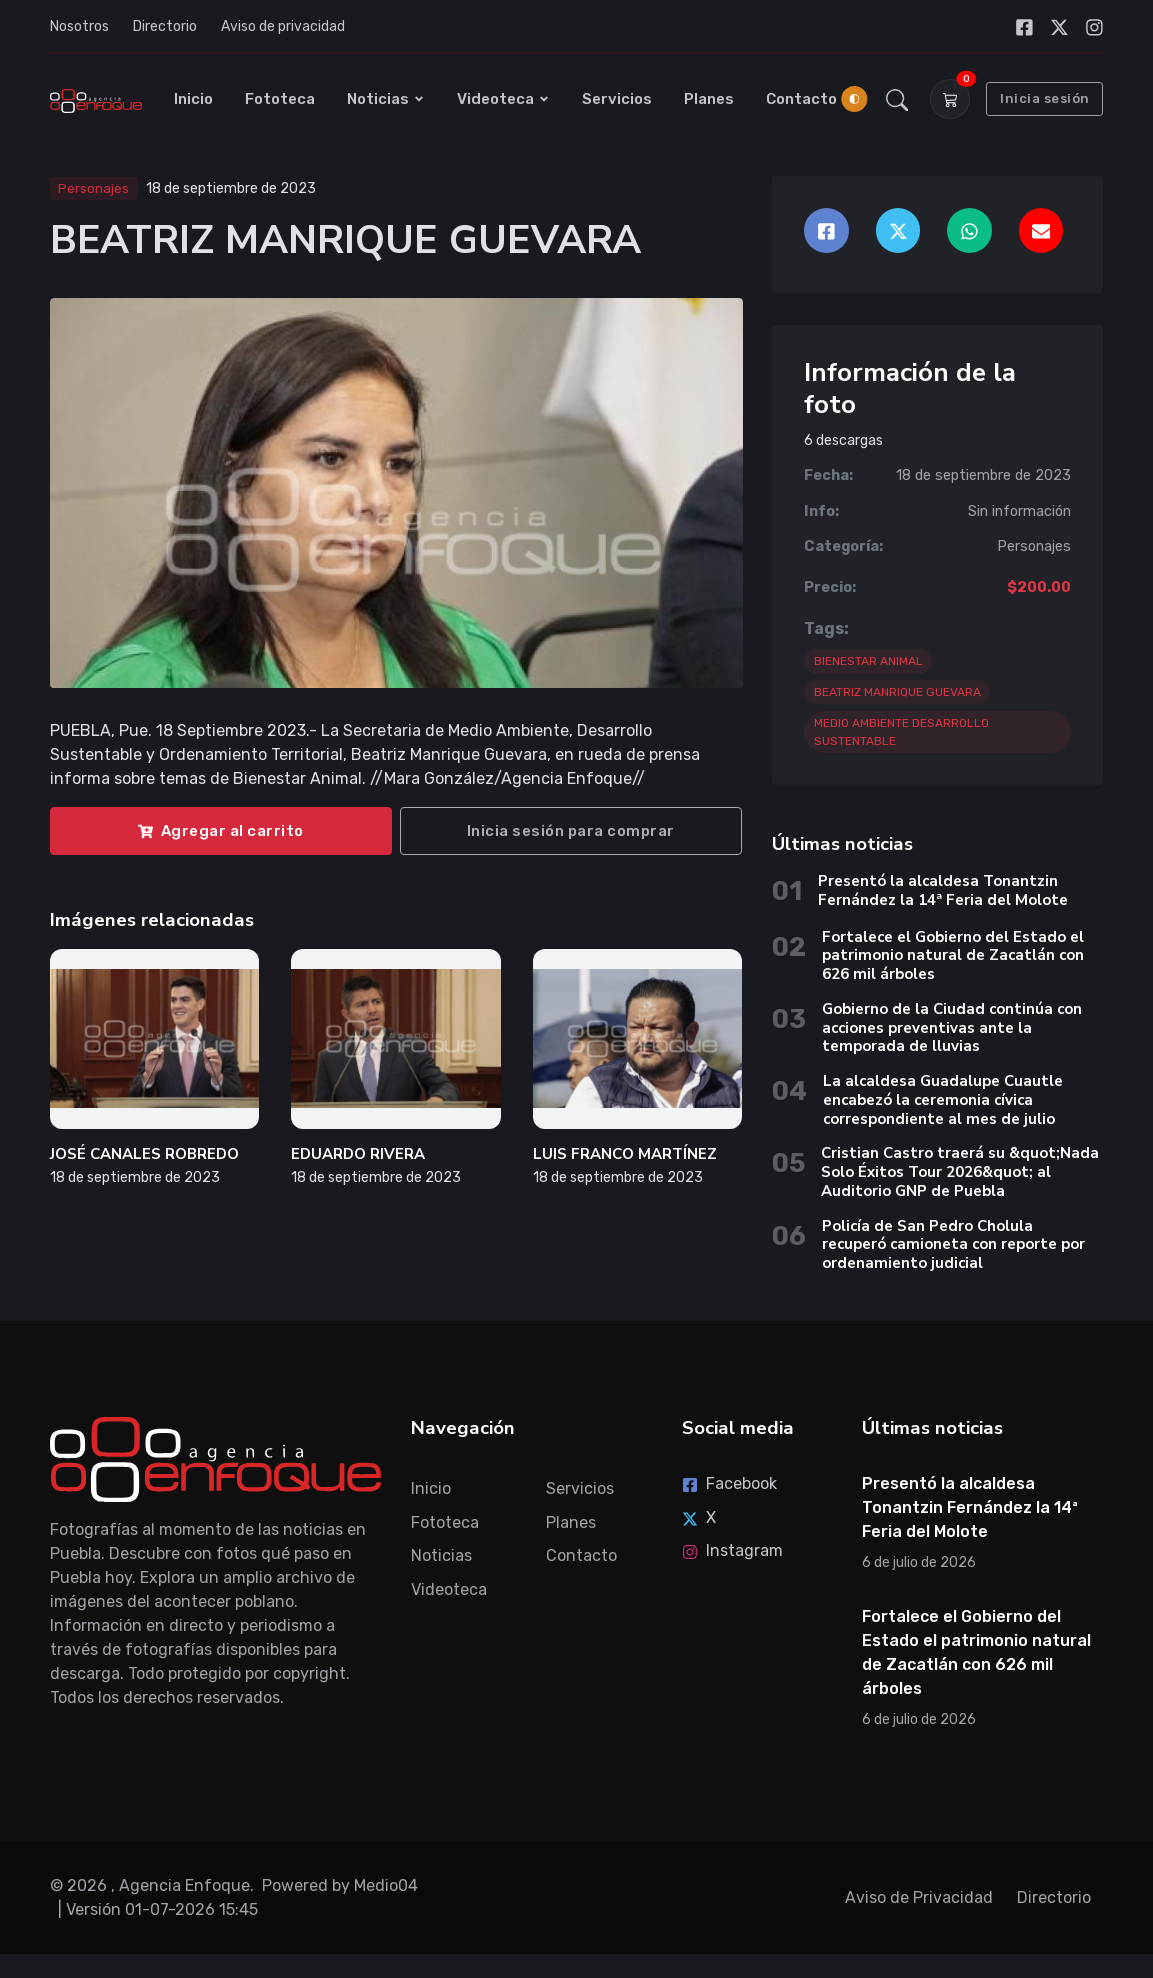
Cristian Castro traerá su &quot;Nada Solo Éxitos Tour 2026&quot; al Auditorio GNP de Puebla (960, 1172)
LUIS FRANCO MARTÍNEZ (625, 1154)
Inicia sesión (1045, 98)
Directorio (165, 26)
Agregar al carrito (221, 831)
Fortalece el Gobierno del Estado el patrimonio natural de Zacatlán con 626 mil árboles (953, 956)
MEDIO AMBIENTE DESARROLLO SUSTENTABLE (901, 732)
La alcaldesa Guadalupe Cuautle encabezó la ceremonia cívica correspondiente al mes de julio (943, 1100)
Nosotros (79, 26)
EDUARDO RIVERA (358, 1154)
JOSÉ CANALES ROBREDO (144, 1154)
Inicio (193, 99)
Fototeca (280, 99)
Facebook (729, 1483)
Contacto (801, 99)
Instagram (732, 1550)
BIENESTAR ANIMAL (868, 661)
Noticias (386, 99)
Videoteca (503, 99)
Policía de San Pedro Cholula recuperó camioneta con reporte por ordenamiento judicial (953, 1245)
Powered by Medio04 (340, 1885)
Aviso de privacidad (283, 26)
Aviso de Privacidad (919, 1897)
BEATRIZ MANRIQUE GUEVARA (897, 692)
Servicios (617, 99)
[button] (896, 99)
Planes (709, 99)
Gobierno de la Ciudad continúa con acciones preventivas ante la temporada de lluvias (952, 1028)
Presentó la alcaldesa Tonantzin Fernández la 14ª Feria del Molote (943, 890)
